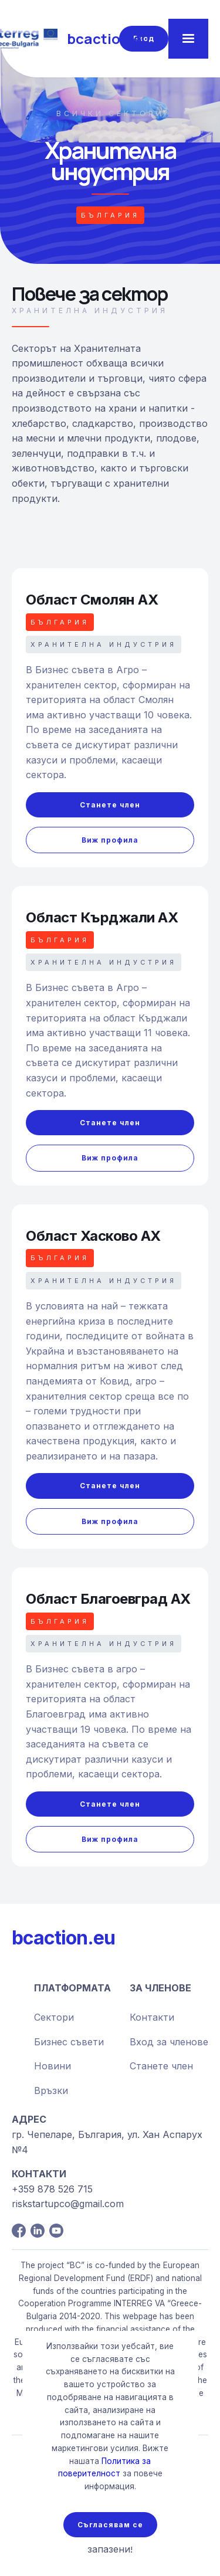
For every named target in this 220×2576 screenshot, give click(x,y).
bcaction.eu (63, 1937)
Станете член (110, 804)
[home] (65, 39)
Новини (52, 2066)
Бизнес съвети (69, 2042)
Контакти (152, 2017)
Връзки (51, 2090)
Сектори (54, 2017)
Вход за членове (169, 2042)
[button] (188, 39)
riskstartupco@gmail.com (68, 2204)
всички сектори (110, 113)
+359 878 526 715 (52, 2189)
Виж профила (110, 840)
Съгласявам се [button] (110, 2524)
